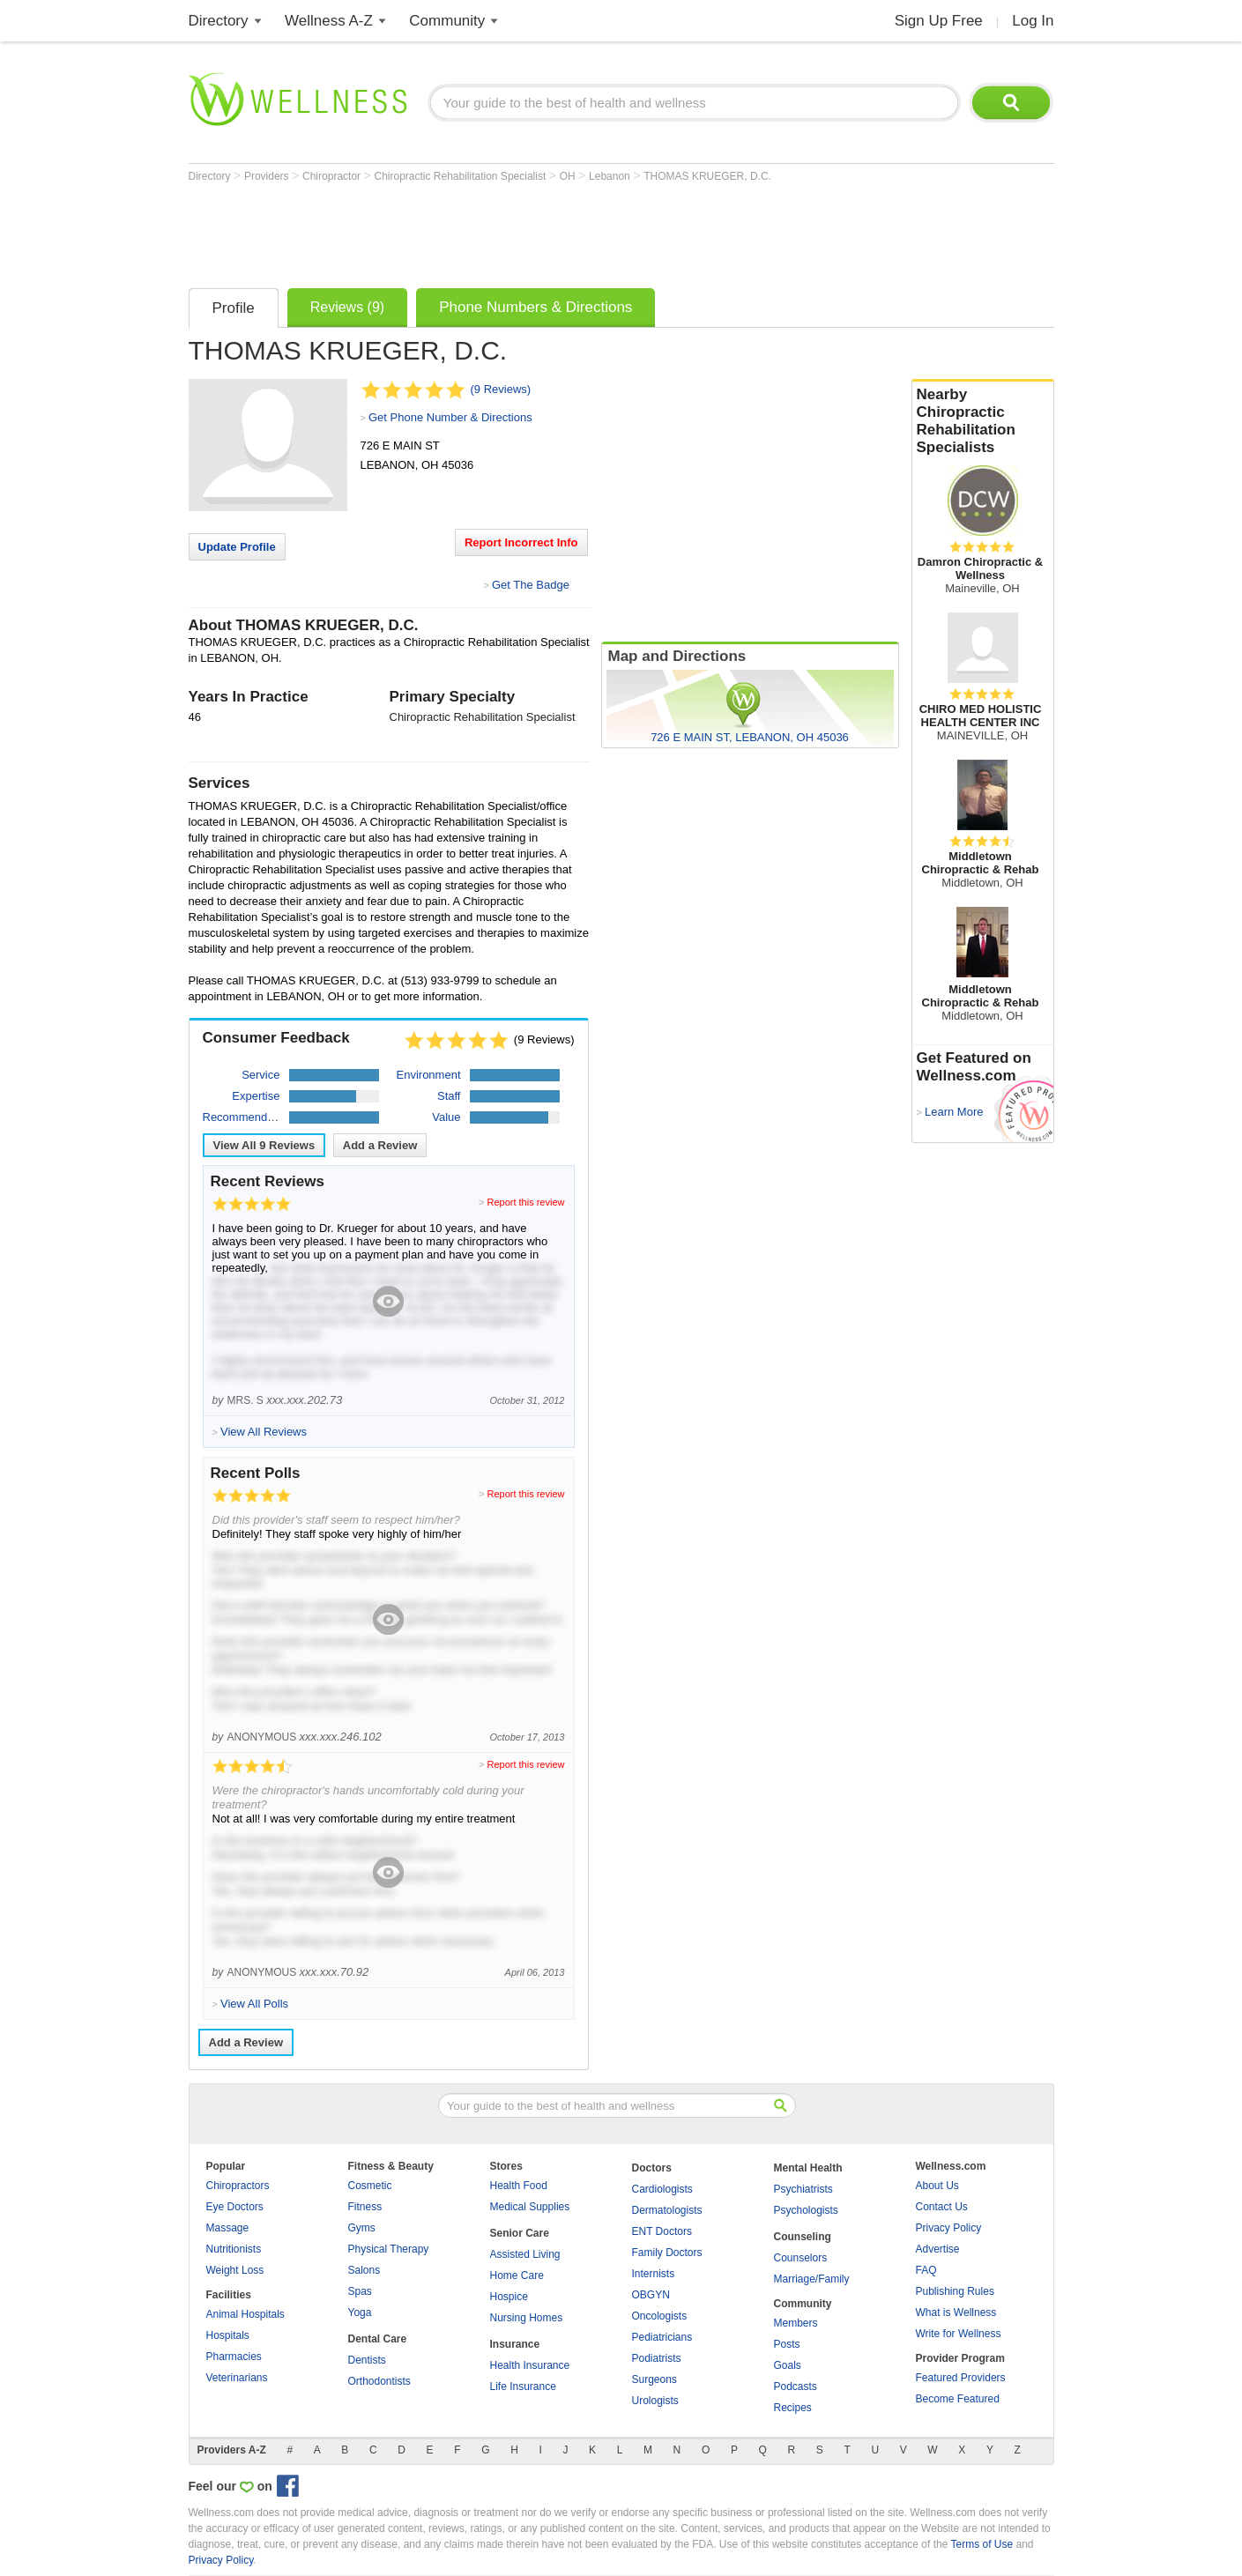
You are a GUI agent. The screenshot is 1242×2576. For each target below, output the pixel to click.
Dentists (367, 2360)
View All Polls (254, 2003)
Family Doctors (667, 2252)
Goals (787, 2365)
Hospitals (227, 2335)
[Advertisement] (509, 231)
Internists (653, 2274)
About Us (937, 2185)
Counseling (802, 2237)
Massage (227, 2228)
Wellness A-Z (329, 20)
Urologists (655, 2400)
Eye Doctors (235, 2207)
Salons (364, 2270)
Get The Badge (530, 584)
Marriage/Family (812, 2279)
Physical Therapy (388, 2249)
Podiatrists (656, 2358)
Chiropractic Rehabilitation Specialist (461, 176)
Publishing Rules (955, 2291)
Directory (219, 20)
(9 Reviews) (501, 389)
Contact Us (942, 2207)
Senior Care (519, 2233)
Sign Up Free (939, 20)
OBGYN (651, 2295)
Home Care (517, 2275)
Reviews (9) (347, 307)
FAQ (926, 2270)
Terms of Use (981, 2544)
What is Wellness (956, 2312)
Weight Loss (235, 2270)
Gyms (362, 2228)
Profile (233, 308)
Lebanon (611, 176)
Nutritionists (234, 2249)
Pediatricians (662, 2337)
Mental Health (808, 2168)
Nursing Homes (526, 2318)
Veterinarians (237, 2378)
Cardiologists (662, 2189)
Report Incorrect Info (521, 542)
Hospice (509, 2296)
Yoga (360, 2312)
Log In (1032, 20)
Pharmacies (234, 2356)
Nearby (983, 421)
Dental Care (377, 2339)
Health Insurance (530, 2365)
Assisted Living (525, 2254)
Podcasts (795, 2386)
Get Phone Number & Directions (450, 417)
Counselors (801, 2258)
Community (447, 20)
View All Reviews (264, 1145)
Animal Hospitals (245, 2314)
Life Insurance (523, 2386)
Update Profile (237, 546)
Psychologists (806, 2210)
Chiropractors (238, 2185)
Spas (360, 2291)
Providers (268, 176)
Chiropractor (332, 176)
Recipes (793, 2408)
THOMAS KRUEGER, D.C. (707, 176)
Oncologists (660, 2316)
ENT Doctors (662, 2231)
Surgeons (654, 2379)
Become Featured (958, 2399)
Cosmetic (370, 2185)
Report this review (525, 1202)
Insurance (515, 2344)
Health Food (518, 2185)
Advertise (938, 2249)
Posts (787, 2344)
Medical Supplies (530, 2207)
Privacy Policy (949, 2228)
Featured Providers (961, 2378)
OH (569, 176)
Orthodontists (379, 2381)
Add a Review (380, 1145)
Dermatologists (667, 2210)
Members (796, 2323)
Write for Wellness (958, 2333)
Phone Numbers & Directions (535, 307)
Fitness (365, 2207)
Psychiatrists (803, 2189)
